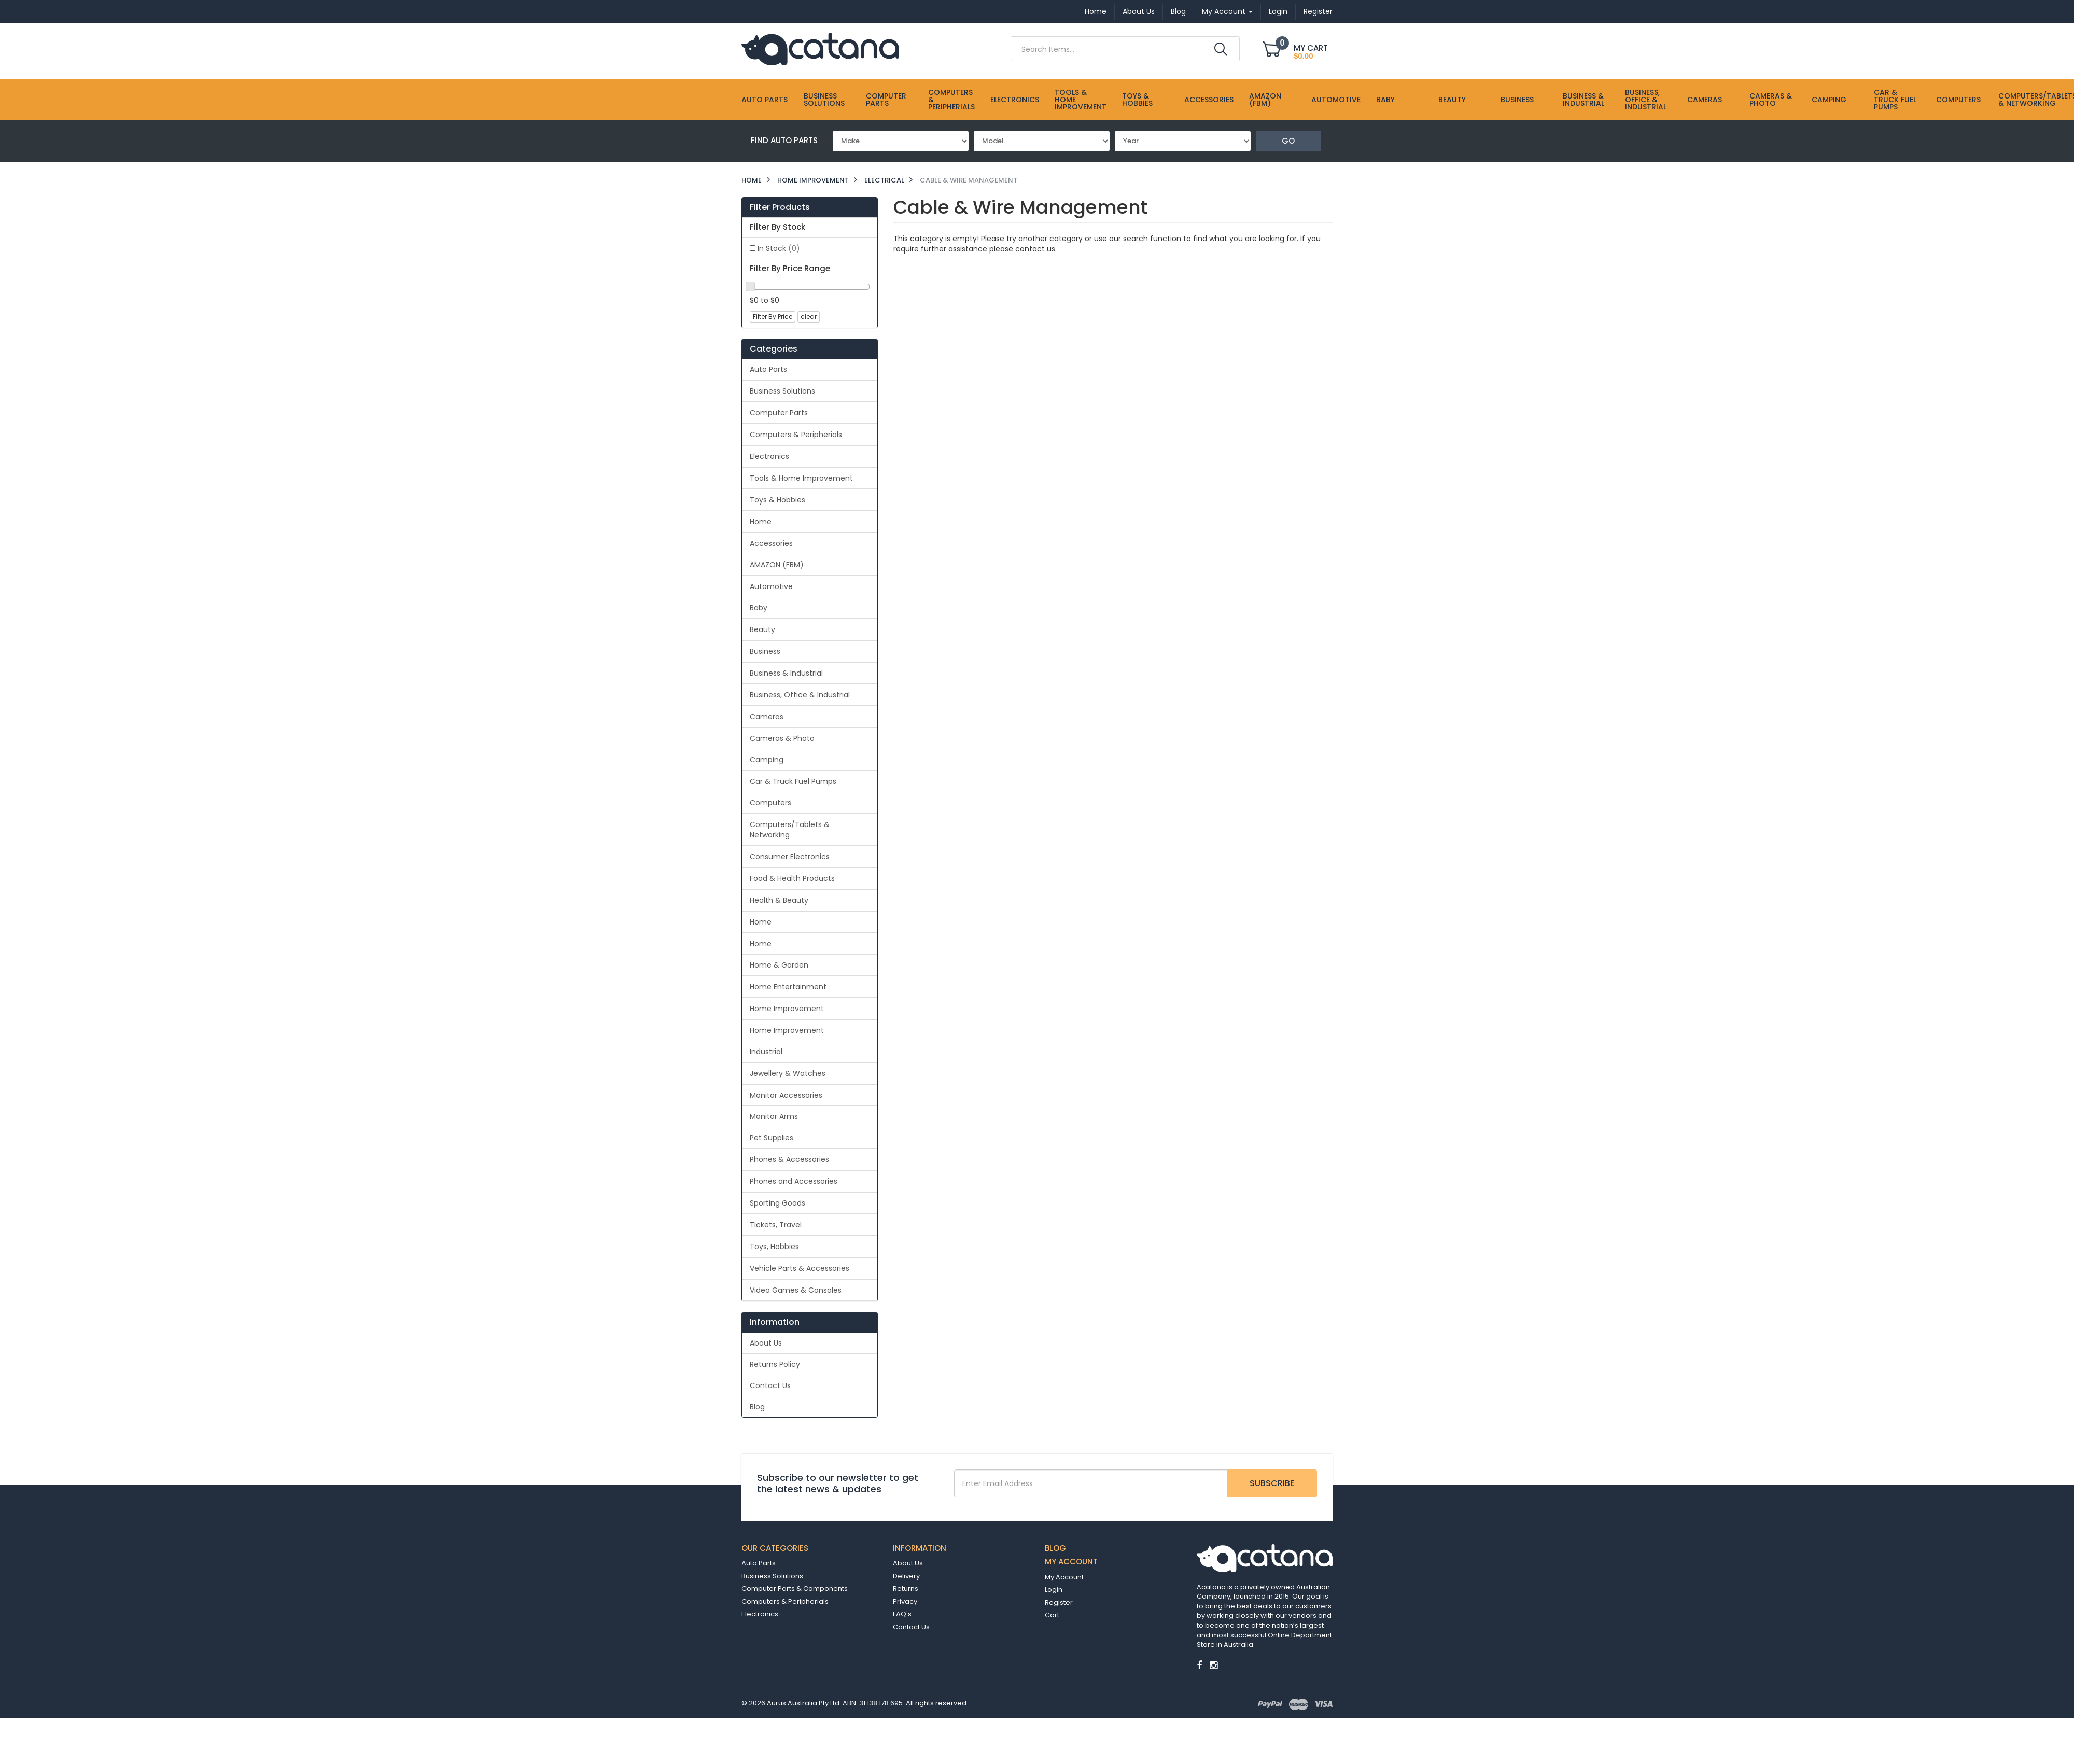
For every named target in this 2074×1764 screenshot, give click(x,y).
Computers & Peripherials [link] (796, 434)
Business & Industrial (1583, 99)
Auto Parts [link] (768, 369)
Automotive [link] (771, 586)
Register (1318, 11)
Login (1278, 11)
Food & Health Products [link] (792, 878)
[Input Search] (1111, 49)
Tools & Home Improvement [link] (801, 478)
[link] (1199, 1665)
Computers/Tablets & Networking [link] (790, 829)
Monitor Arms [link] (774, 1116)
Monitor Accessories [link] (786, 1095)
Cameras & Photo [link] (782, 738)
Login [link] (1053, 1589)
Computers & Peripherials (951, 99)
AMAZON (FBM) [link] (777, 564)
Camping (1829, 99)
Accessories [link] (771, 543)
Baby (1385, 99)
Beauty (1452, 99)
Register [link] (1059, 1602)
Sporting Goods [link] (777, 1203)
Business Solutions (824, 99)
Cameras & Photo (1770, 99)
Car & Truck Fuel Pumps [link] (793, 781)
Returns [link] (905, 1588)
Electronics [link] (769, 456)
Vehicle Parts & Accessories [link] (799, 1268)
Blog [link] (757, 1407)
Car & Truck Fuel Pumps (1895, 99)
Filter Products (780, 207)
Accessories (1209, 99)
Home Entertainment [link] (788, 987)
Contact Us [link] (770, 1385)
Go (1288, 140)
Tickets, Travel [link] (776, 1225)
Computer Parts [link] (779, 413)
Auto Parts (764, 99)
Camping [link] (766, 759)
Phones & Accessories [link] (789, 1159)
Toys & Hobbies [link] (777, 500)
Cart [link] (1052, 1615)
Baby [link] (758, 608)
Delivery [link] (906, 1576)
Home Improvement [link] (787, 1008)
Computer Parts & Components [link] (794, 1588)
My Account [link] (1064, 1577)
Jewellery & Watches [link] (787, 1073)
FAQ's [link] (902, 1614)
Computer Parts (886, 99)
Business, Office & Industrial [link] (800, 695)
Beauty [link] (762, 629)
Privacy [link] (905, 1601)
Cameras (1704, 99)
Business (1517, 99)
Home (1095, 11)
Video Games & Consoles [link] (796, 1290)
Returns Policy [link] (775, 1364)
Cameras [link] (766, 716)
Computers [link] (770, 802)
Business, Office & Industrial (1645, 99)
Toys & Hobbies (1137, 99)
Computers (1958, 99)
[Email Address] (1090, 1483)
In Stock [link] (779, 248)
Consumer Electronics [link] (790, 856)
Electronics (1014, 99)
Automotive (1336, 99)
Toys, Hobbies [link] (774, 1246)
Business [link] (765, 651)
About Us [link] (766, 1343)
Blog (1178, 11)
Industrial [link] (766, 1051)
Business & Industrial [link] (786, 673)
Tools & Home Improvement (1080, 99)
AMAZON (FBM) (1265, 99)
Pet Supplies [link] (771, 1137)
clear (809, 316)
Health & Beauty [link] (779, 900)
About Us (1139, 11)
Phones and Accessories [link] (793, 1181)
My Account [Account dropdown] (1227, 11)
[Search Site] (1221, 49)
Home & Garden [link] (779, 965)
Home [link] (761, 521)
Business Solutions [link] (782, 391)
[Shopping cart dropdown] (1298, 50)
